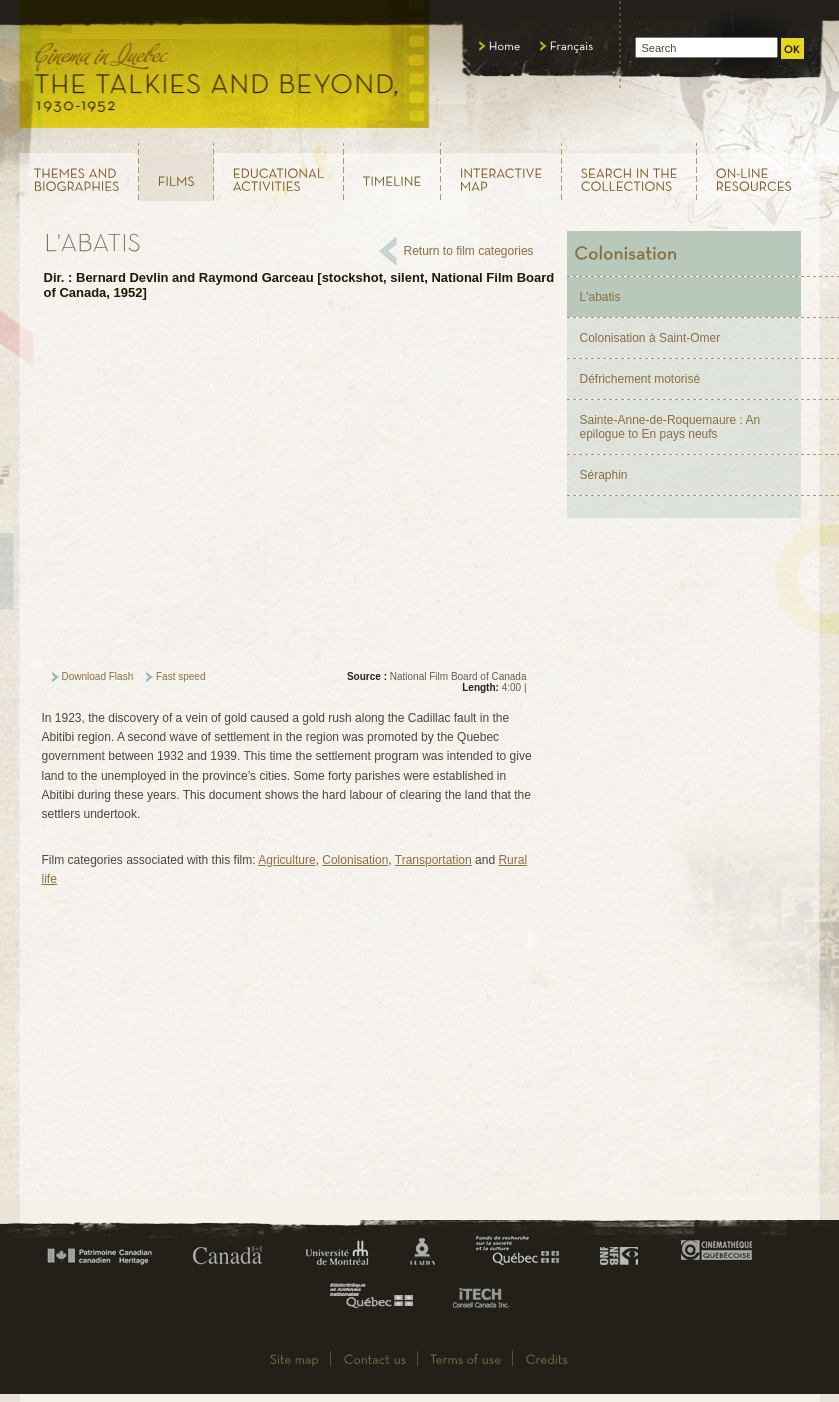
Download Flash (98, 676)
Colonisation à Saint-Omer (650, 338)
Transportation (433, 860)
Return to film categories (469, 251)
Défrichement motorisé (640, 379)
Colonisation (355, 860)
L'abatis (600, 297)
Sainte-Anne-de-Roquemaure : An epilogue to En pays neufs (670, 427)
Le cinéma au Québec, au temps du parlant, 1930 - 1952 (225, 70)
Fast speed (180, 676)
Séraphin (604, 475)
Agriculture (286, 860)
